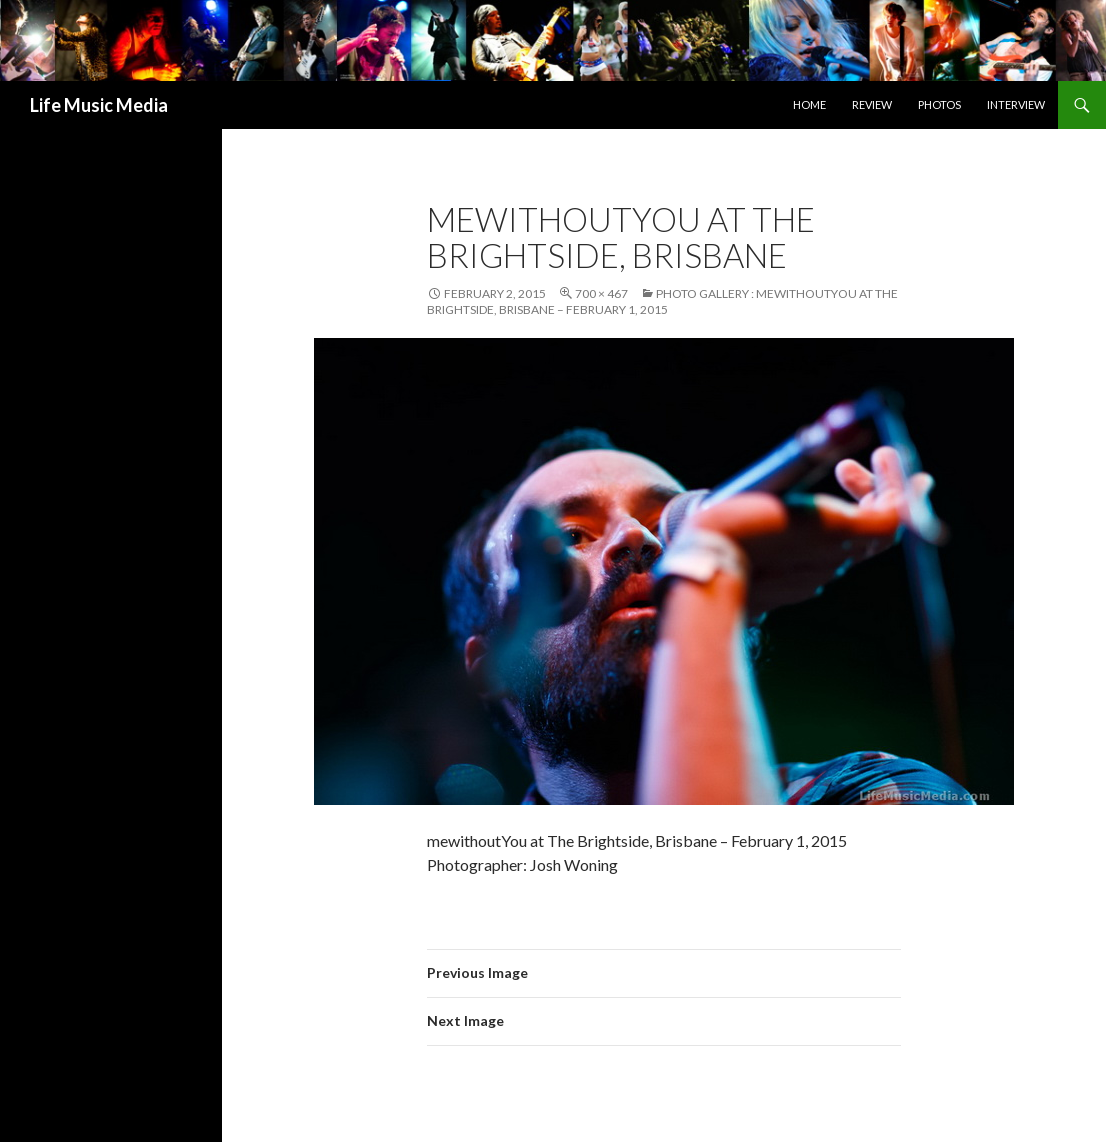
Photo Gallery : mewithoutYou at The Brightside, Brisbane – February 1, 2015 (662, 301)
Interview (1016, 104)
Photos (939, 104)
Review (872, 104)
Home (809, 104)
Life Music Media (99, 105)
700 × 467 (601, 293)
